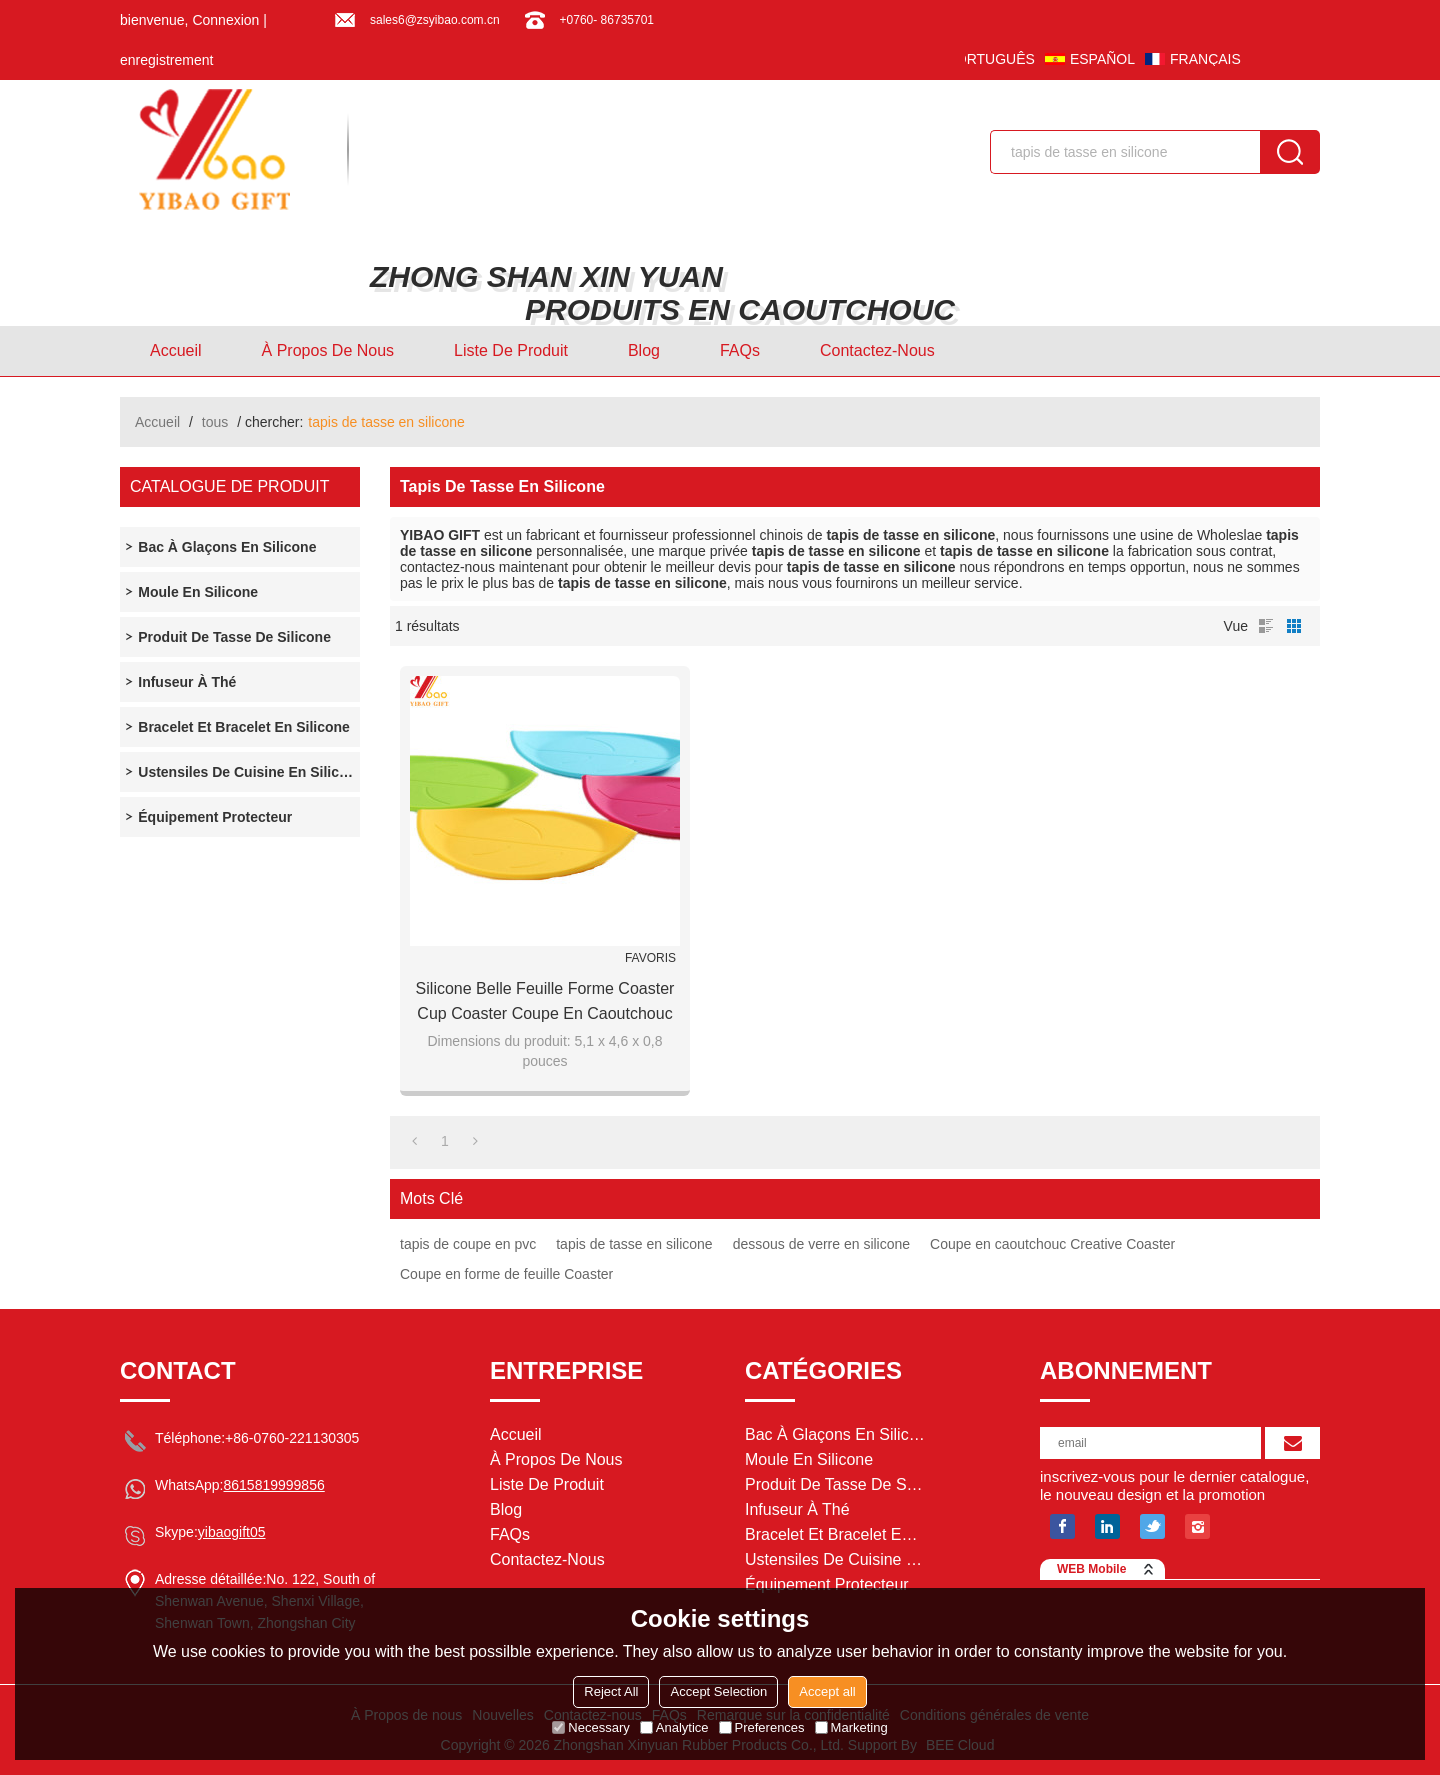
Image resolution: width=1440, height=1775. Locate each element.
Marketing (851, 1727)
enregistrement (166, 60)
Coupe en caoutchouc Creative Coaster (1052, 1244)
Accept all (827, 1691)
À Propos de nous (328, 350)
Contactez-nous (877, 350)
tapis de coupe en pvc (468, 1244)
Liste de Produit (511, 350)
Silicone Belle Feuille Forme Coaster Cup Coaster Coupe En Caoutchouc (545, 1001)
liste (1266, 626)
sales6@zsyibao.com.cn (435, 20)
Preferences (762, 1727)
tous (215, 422)
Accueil (176, 350)
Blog (644, 350)
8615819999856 (273, 1485)
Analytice (674, 1727)
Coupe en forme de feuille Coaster (506, 1274)
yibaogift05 (232, 1532)
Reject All (611, 1691)
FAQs (740, 350)
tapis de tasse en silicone (634, 1244)
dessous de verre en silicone (821, 1244)
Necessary (590, 1727)
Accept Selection (718, 1691)
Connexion (225, 20)
